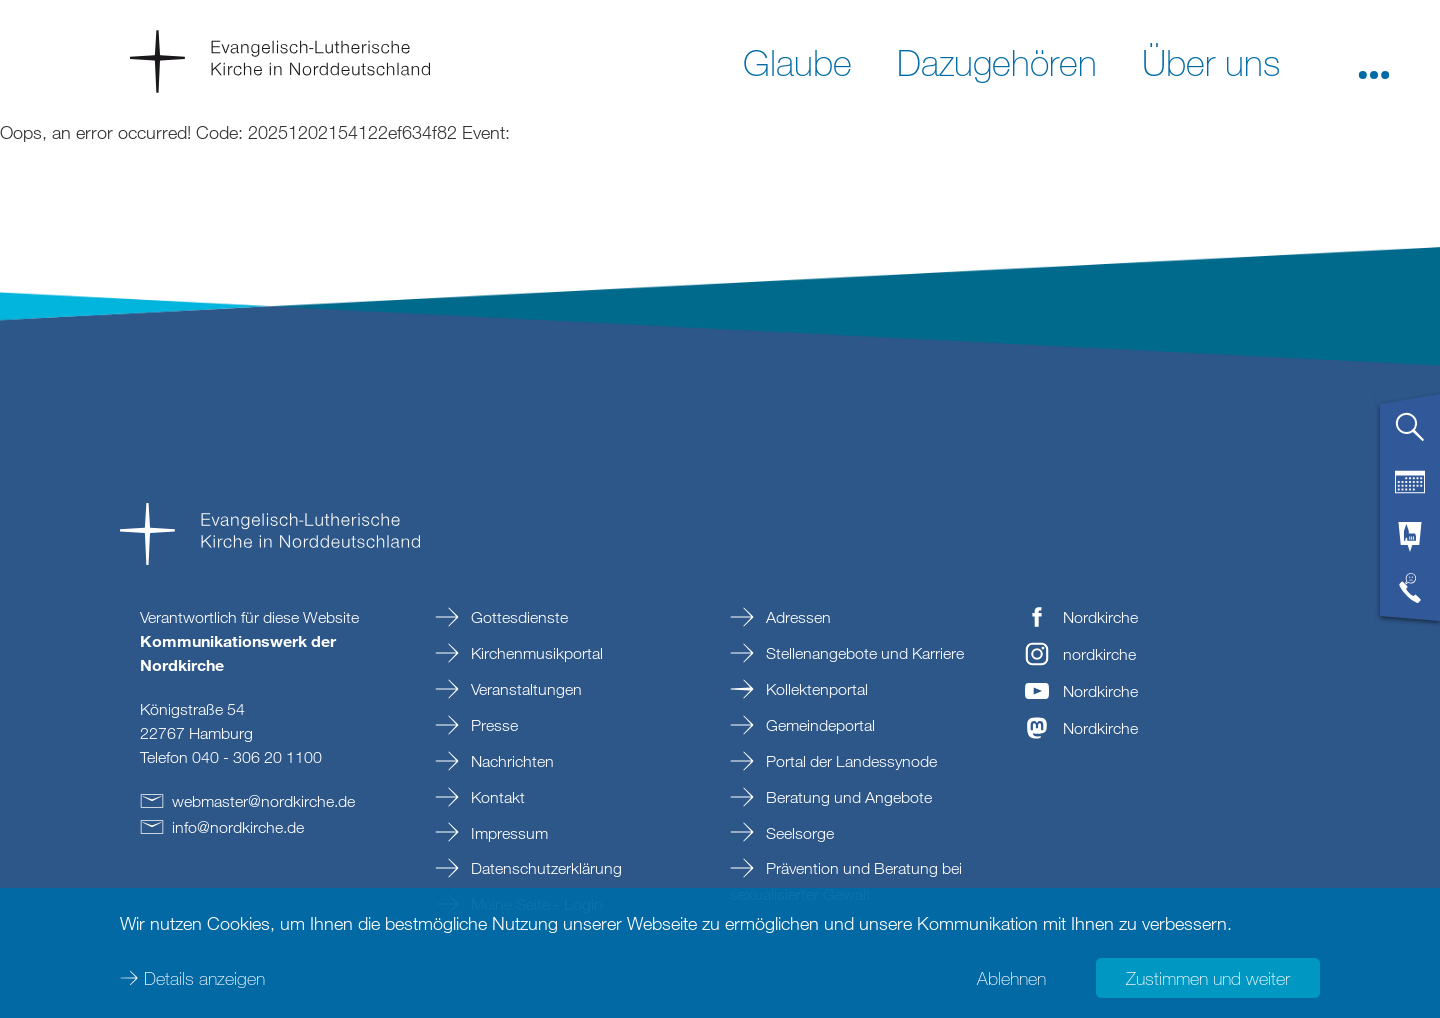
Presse (492, 725)
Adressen (796, 617)
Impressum (507, 833)
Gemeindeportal (818, 725)
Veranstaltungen (524, 689)
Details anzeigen (204, 978)
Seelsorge (798, 833)
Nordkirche (1100, 617)
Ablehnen (1011, 978)
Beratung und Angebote (847, 797)
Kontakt (496, 797)
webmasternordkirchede (263, 801)
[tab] (1410, 435)
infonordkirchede (238, 827)
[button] (1374, 61)
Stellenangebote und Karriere (863, 653)
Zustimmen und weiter (1208, 978)
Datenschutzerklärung (544, 868)
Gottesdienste (517, 617)
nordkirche (1099, 654)
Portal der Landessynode (849, 761)
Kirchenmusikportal (535, 653)
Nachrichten (510, 761)
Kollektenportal (815, 689)
